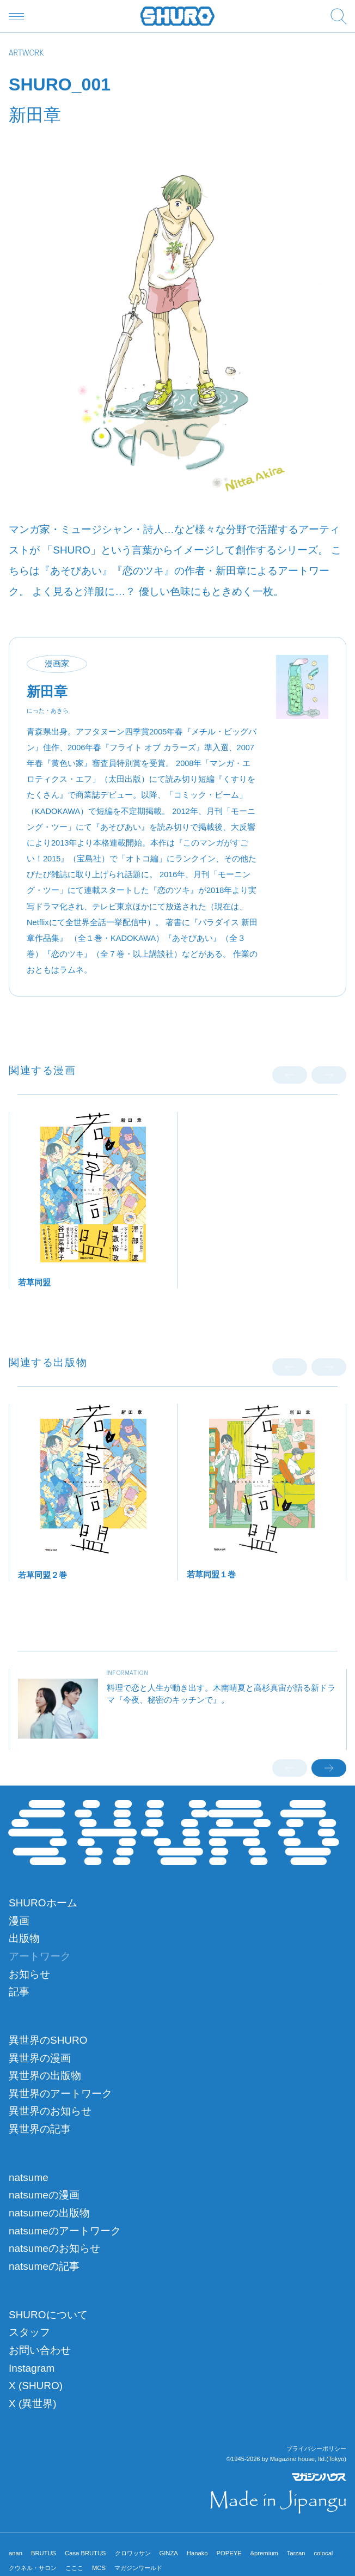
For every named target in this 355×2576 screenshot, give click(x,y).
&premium (264, 2553)
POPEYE (228, 2553)
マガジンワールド (138, 2568)
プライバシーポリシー (316, 2448)
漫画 (19, 1921)
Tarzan (296, 2553)
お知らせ (29, 1974)
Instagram (31, 2368)
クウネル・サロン (33, 2568)
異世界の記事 (40, 2129)
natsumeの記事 (44, 2266)
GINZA (169, 2553)
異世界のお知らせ (50, 2111)
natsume (28, 2177)
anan (15, 2553)
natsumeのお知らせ (54, 2248)
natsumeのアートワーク (65, 2231)
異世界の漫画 (40, 2058)
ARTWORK (26, 53)
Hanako (197, 2553)
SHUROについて (48, 2314)
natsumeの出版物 (49, 2213)
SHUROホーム (43, 1903)
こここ (74, 2568)
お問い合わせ (40, 2350)
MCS (99, 2568)
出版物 (24, 1938)
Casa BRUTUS (85, 2553)
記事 (19, 1991)
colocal (323, 2553)
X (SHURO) (36, 2385)
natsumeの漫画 (44, 2195)
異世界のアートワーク (60, 2093)
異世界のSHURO (48, 2040)
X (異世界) (33, 2403)
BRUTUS (43, 2553)
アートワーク (40, 1956)
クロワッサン (133, 2553)
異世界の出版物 (45, 2075)
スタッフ (29, 2332)
